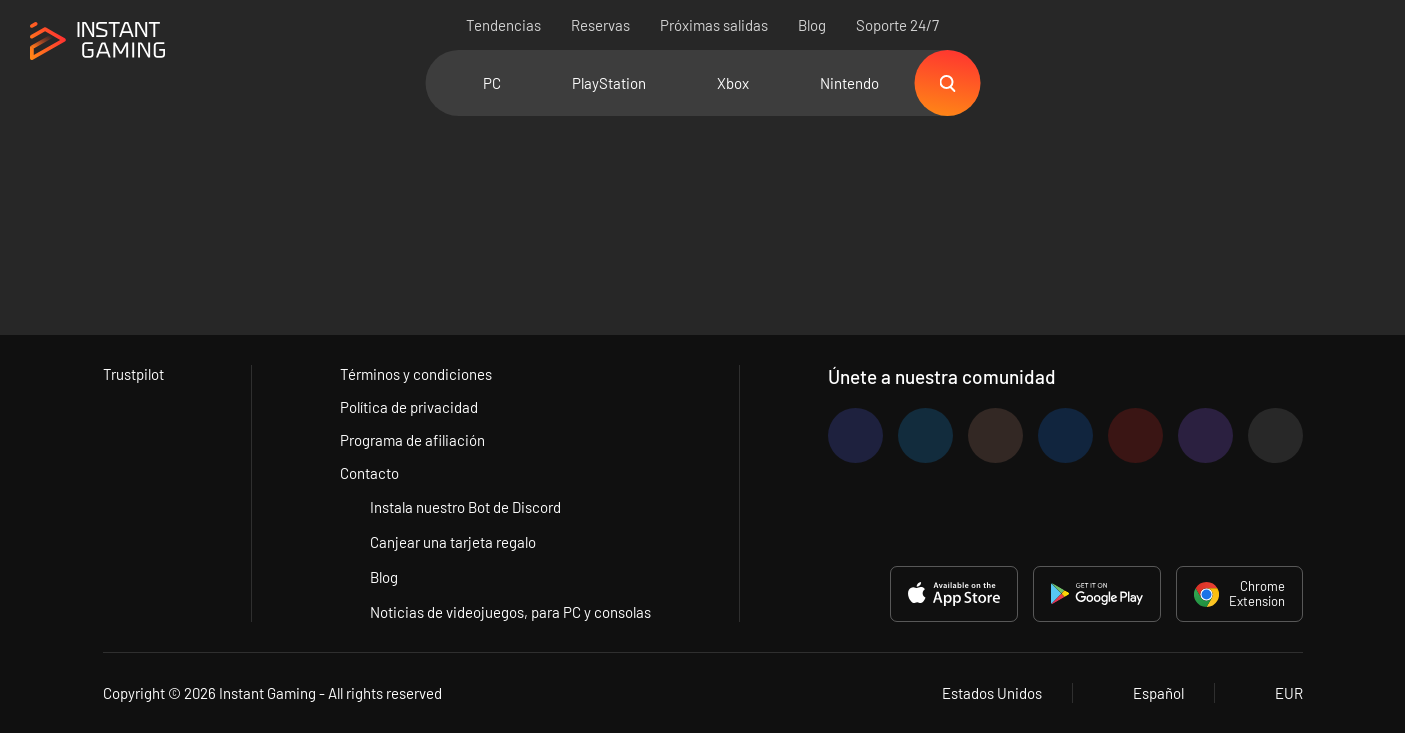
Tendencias (503, 25)
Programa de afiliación (412, 440)
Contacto (369, 473)
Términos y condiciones (416, 374)
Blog (812, 25)
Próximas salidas (714, 25)
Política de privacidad (409, 407)
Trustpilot (133, 374)
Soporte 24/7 (897, 25)
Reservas (600, 25)
